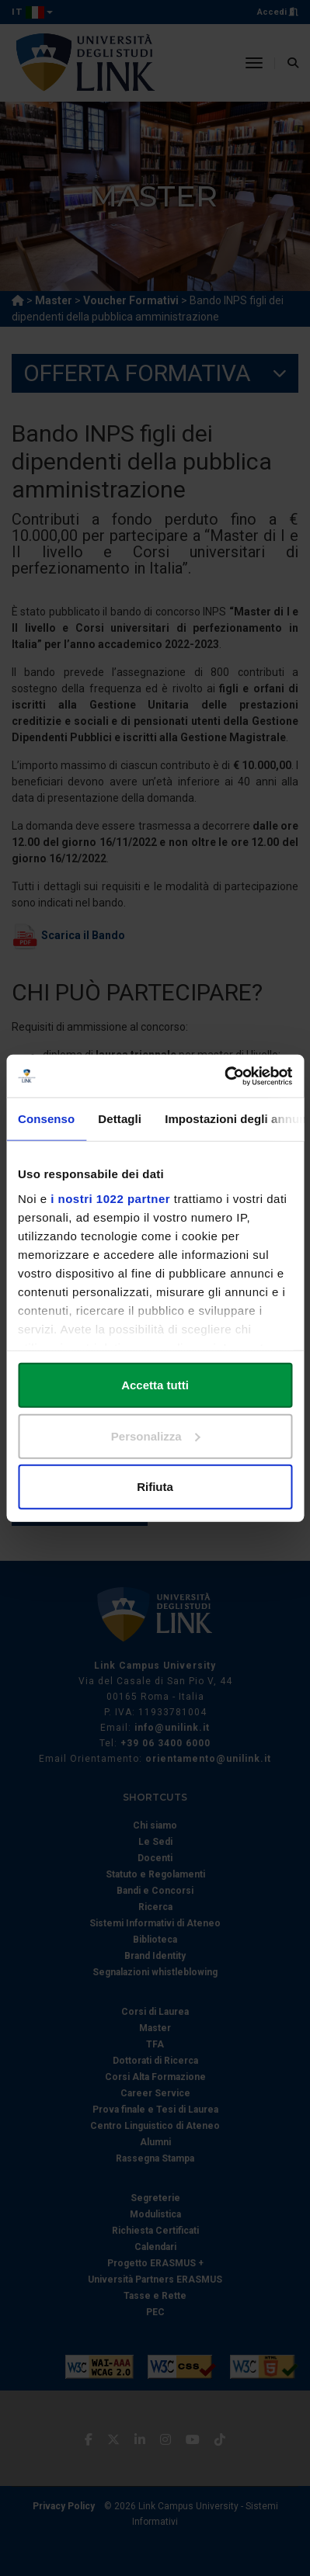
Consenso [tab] (46, 1118)
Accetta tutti (155, 1385)
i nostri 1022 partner (110, 1198)
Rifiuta (155, 1486)
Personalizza (155, 1435)
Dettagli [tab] (119, 1118)
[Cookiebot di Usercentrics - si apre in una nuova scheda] (224, 1076)
